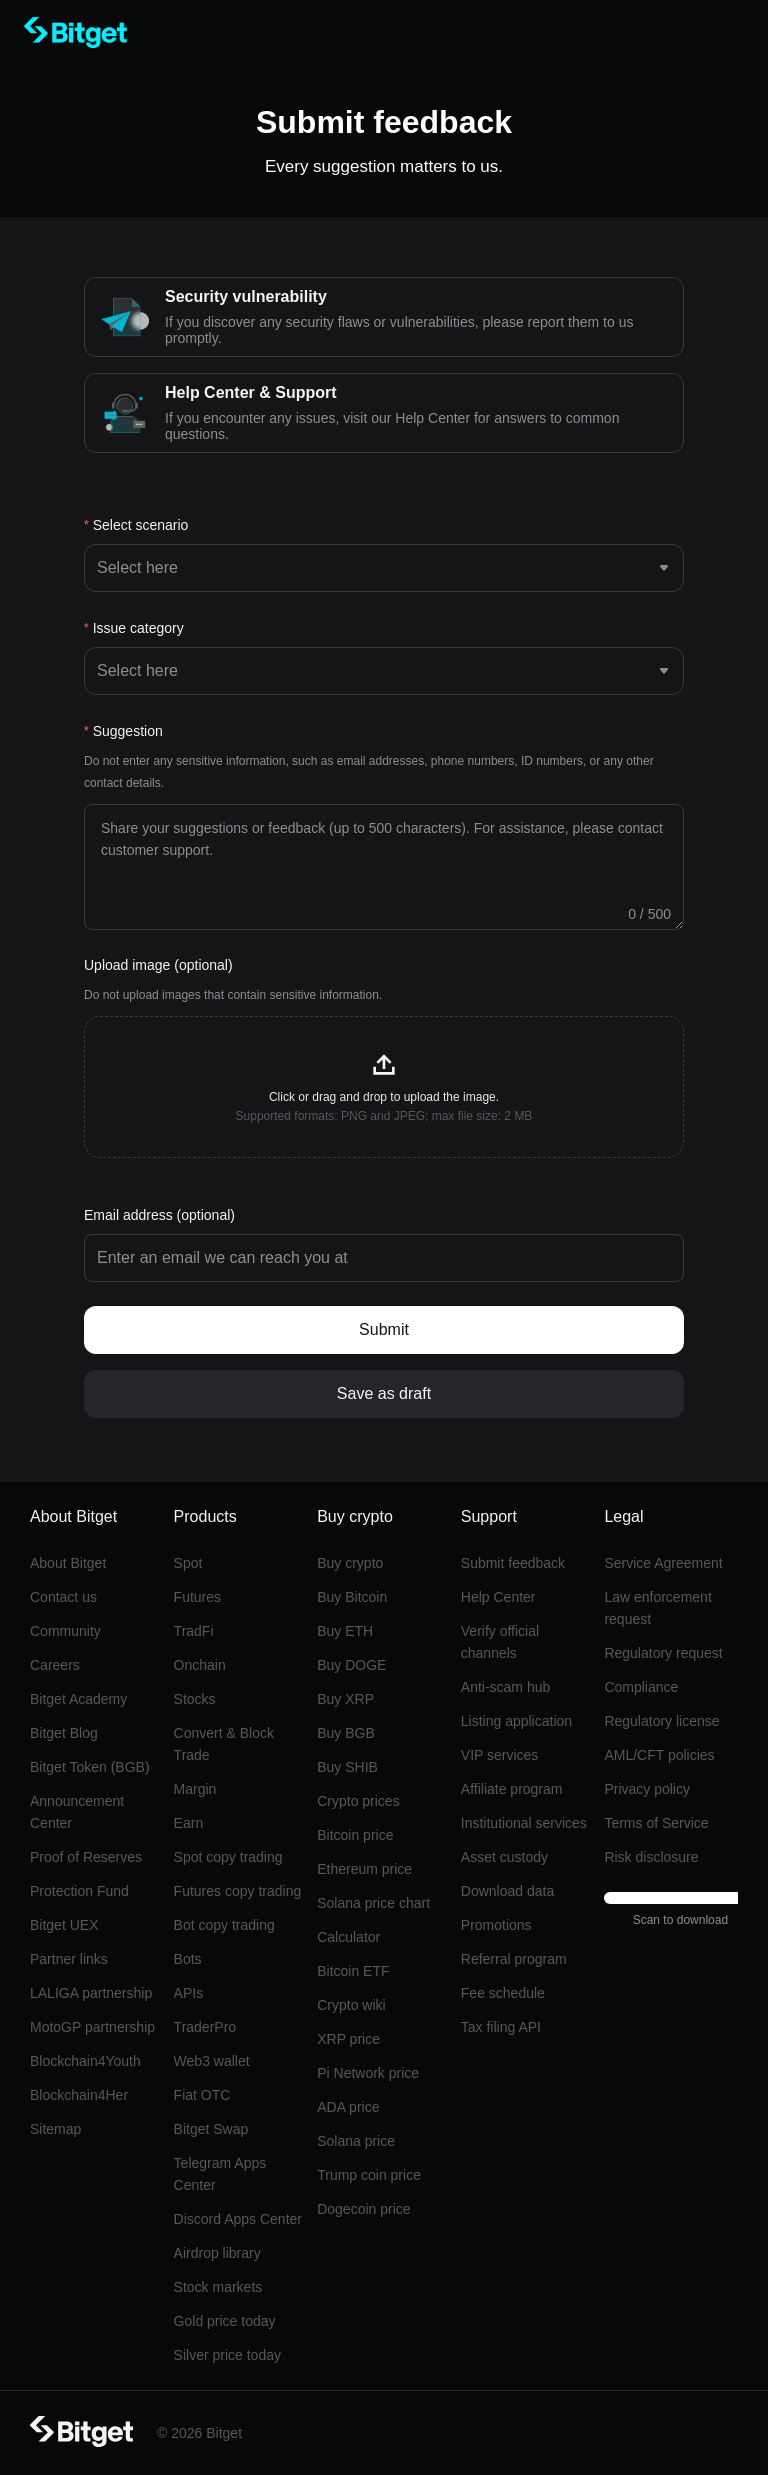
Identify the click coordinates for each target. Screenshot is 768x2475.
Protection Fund (79, 1891)
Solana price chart (373, 1903)
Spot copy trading (228, 1857)
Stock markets (218, 2287)
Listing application (516, 1721)
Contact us (63, 1597)
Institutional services (524, 1823)
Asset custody (504, 1857)
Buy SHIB (347, 1767)
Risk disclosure (651, 1857)
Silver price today (227, 2355)
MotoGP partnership (92, 2027)
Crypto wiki (351, 2005)
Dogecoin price (363, 2209)
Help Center (498, 1597)
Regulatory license (661, 1721)
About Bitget (68, 1563)
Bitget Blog (64, 1733)
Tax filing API (501, 2027)
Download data (507, 1891)
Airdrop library (217, 2253)
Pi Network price (368, 2073)
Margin (195, 1789)
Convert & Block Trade (224, 1744)
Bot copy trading (224, 1925)
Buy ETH (345, 1631)
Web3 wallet (212, 2061)
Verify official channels (500, 1642)
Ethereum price (364, 1869)
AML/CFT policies (659, 1755)
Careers (55, 1665)
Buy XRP (345, 1699)
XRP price (348, 2039)
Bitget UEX (64, 1925)
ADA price (348, 2107)
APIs (189, 1993)
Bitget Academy (78, 1699)
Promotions (496, 1925)
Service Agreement (663, 1563)
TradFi (194, 1631)
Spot (188, 1563)
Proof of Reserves (86, 1857)
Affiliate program (512, 1789)
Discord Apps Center (238, 2219)
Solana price (356, 2141)
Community (65, 1631)
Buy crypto (350, 1563)
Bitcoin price (355, 1835)
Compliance (641, 1687)
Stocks (195, 1699)
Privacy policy (647, 1789)
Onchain (200, 1665)
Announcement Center (77, 1812)
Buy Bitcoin (352, 1597)
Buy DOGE (351, 1665)
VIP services (500, 1755)
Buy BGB (346, 1733)
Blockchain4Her (79, 2095)
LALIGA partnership (91, 1993)
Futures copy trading (238, 1891)
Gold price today (225, 2321)
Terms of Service (656, 1823)
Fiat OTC (202, 2095)
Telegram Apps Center (220, 2174)
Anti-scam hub (505, 1687)
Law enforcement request (657, 1608)
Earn (189, 1823)
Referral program (514, 1959)
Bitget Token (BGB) (90, 1767)
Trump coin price (369, 2175)
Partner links (69, 1959)
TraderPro (205, 2027)
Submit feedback (513, 1563)
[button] (384, 1087)
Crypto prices (358, 1801)
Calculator (348, 1937)
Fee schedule (503, 1993)
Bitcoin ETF (353, 1971)
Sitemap (55, 2129)
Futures (197, 1597)
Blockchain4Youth (85, 2061)
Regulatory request (663, 1653)
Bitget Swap (211, 2129)
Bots (188, 1959)
